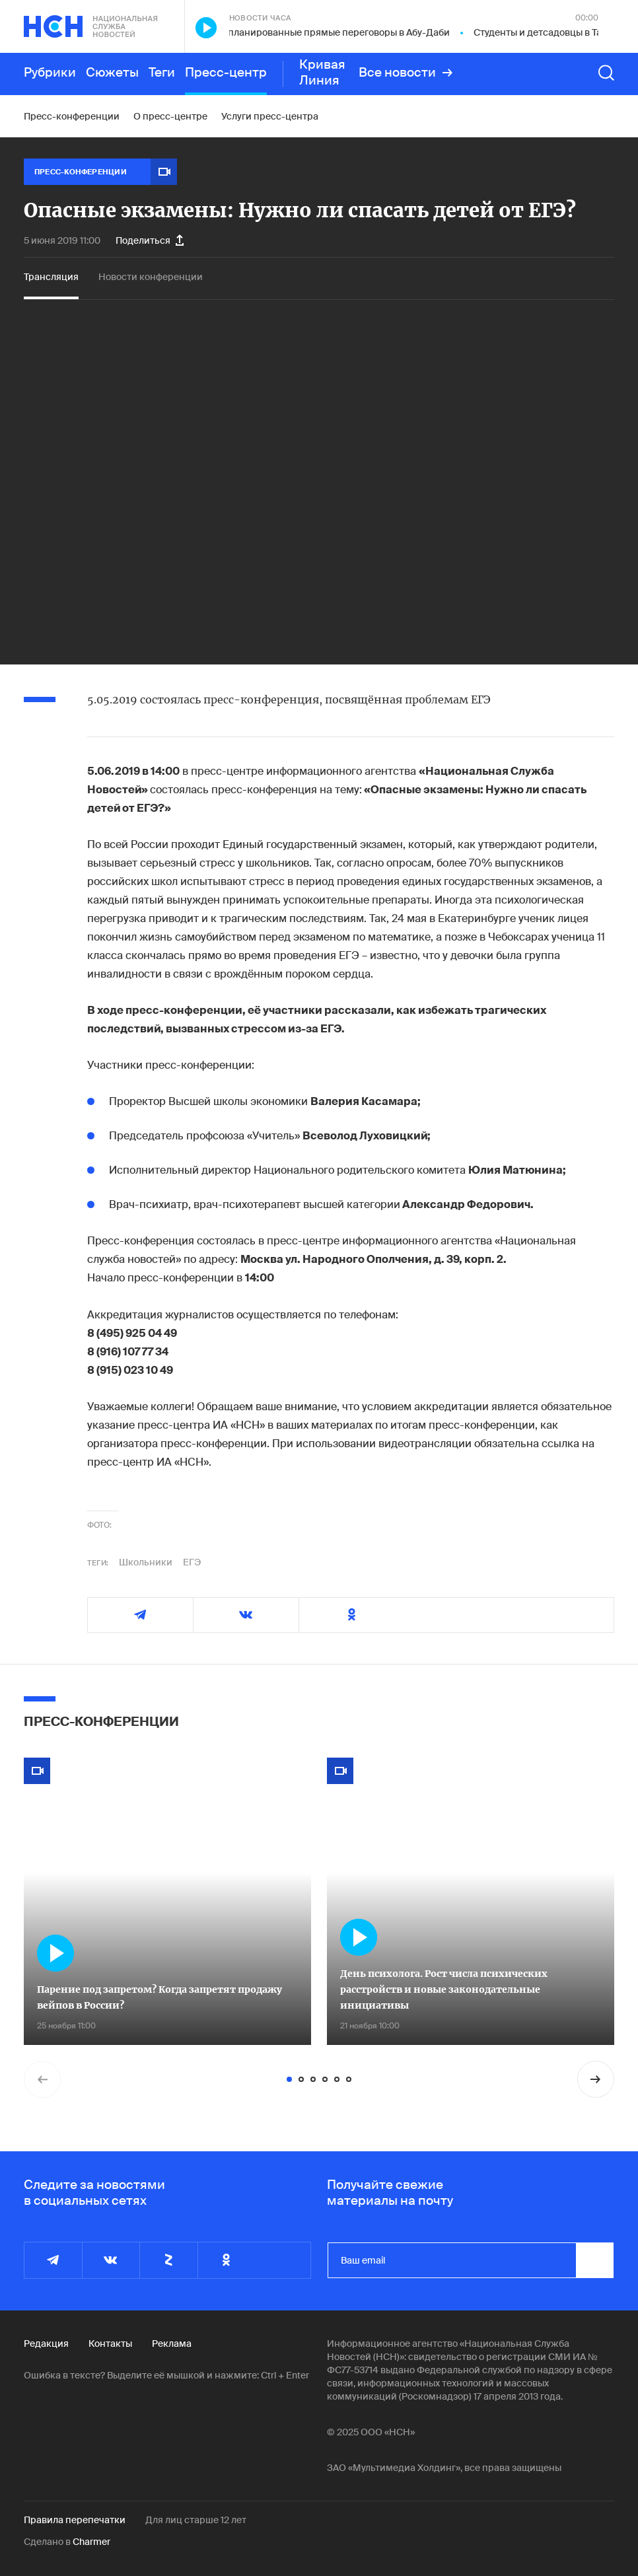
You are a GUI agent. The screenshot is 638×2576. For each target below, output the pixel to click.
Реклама (172, 2343)
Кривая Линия (322, 73)
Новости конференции (150, 277)
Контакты (110, 2343)
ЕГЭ (192, 1562)
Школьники (145, 1562)
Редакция (46, 2343)
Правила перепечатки (74, 2520)
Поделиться (150, 240)
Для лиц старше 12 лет (195, 2520)
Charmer (91, 2542)
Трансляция (51, 277)
